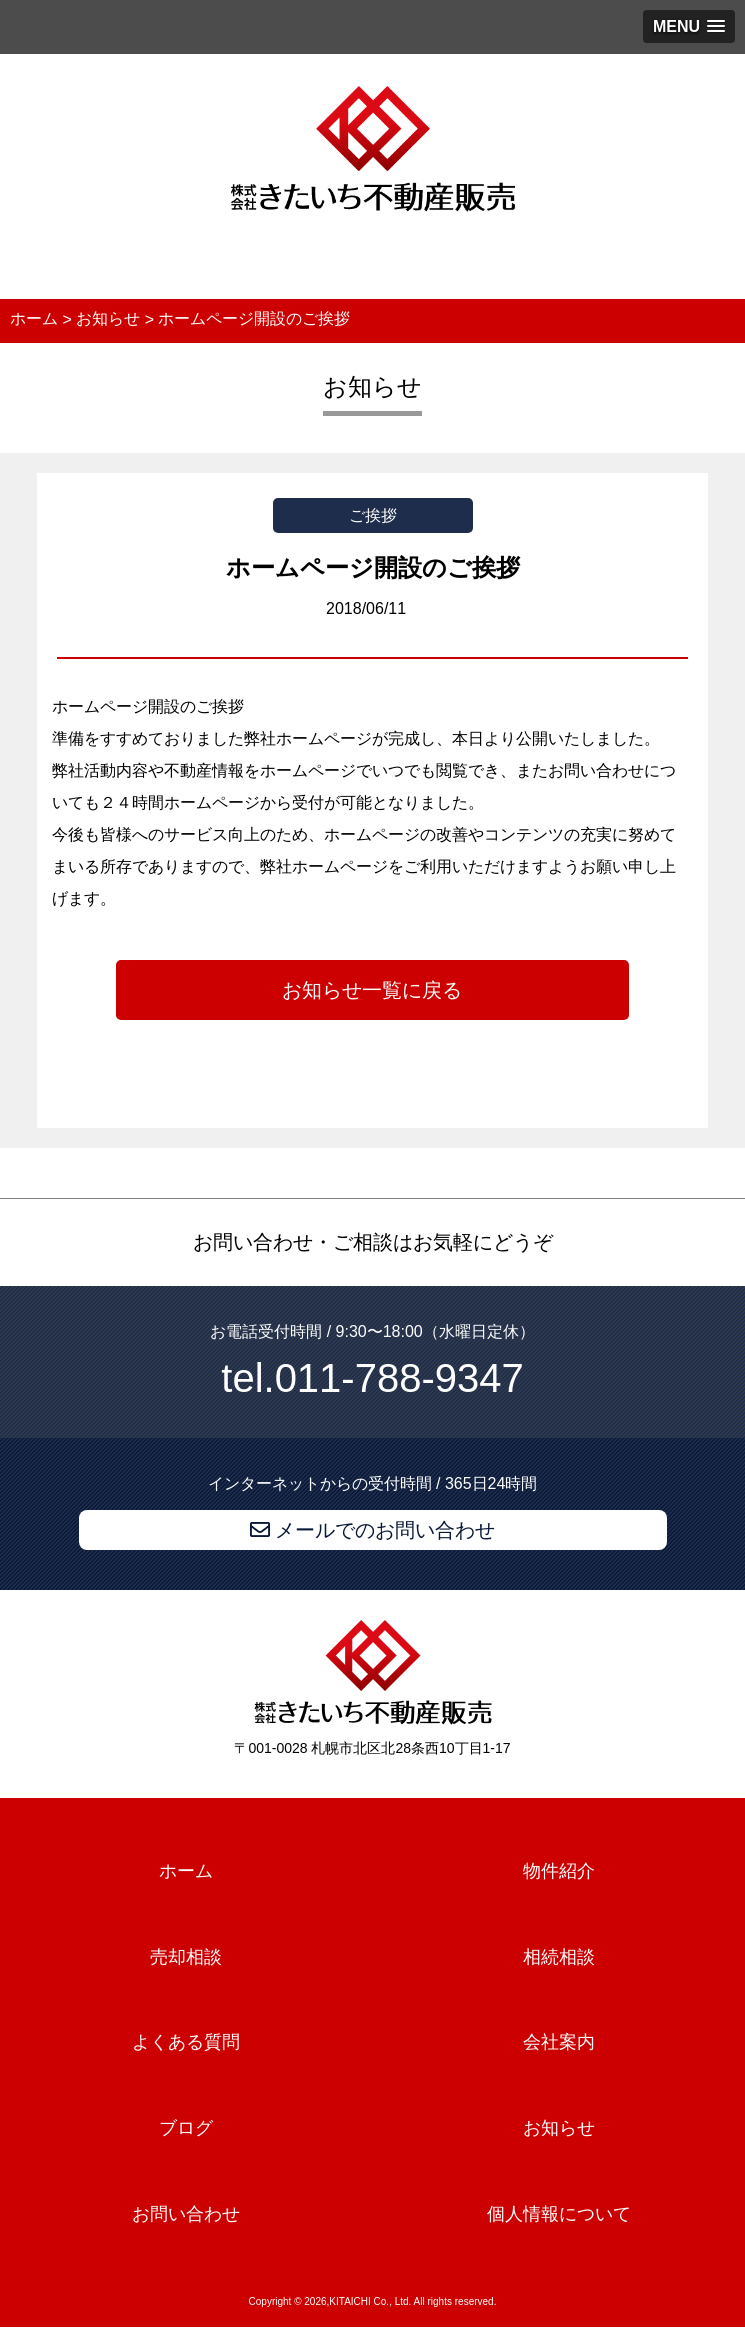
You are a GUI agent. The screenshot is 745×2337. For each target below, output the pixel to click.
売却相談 (186, 1957)
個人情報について (559, 2214)
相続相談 (559, 1957)
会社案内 (559, 2043)
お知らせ (559, 2128)
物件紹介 (559, 1871)
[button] (689, 26)
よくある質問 (186, 2043)
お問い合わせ (186, 2214)
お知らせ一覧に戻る (372, 990)
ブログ (186, 2128)
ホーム (186, 1871)
